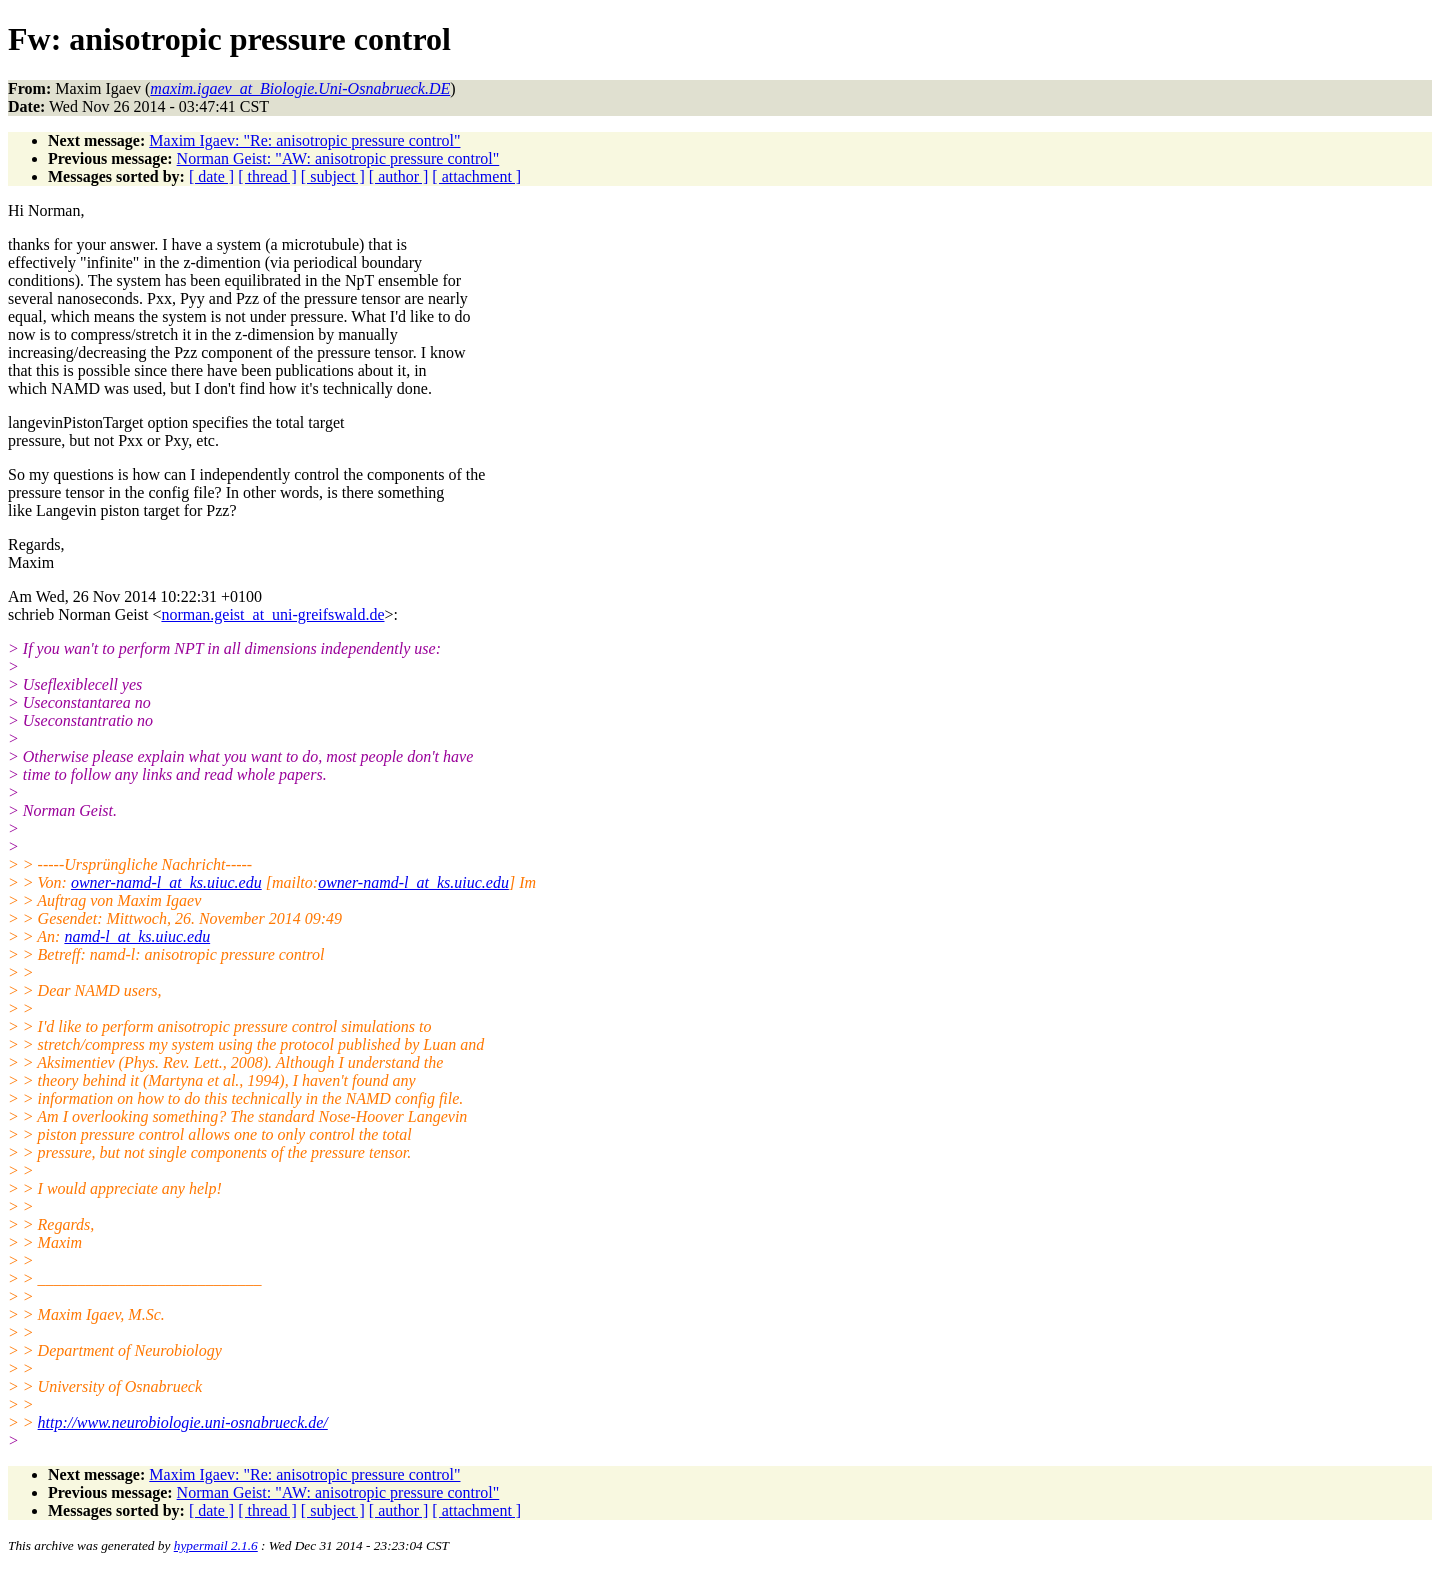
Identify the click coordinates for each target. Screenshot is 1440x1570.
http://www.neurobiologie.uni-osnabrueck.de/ (183, 1422)
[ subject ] (333, 176)
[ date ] (211, 176)
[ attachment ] (476, 176)
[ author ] (399, 176)
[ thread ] (267, 176)
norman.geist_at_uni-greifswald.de (272, 614)
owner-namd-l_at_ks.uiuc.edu (166, 882)
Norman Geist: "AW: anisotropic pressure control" (338, 158)
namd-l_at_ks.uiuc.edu (137, 936)
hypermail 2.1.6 (216, 1545)
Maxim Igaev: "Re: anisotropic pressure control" (304, 140)
